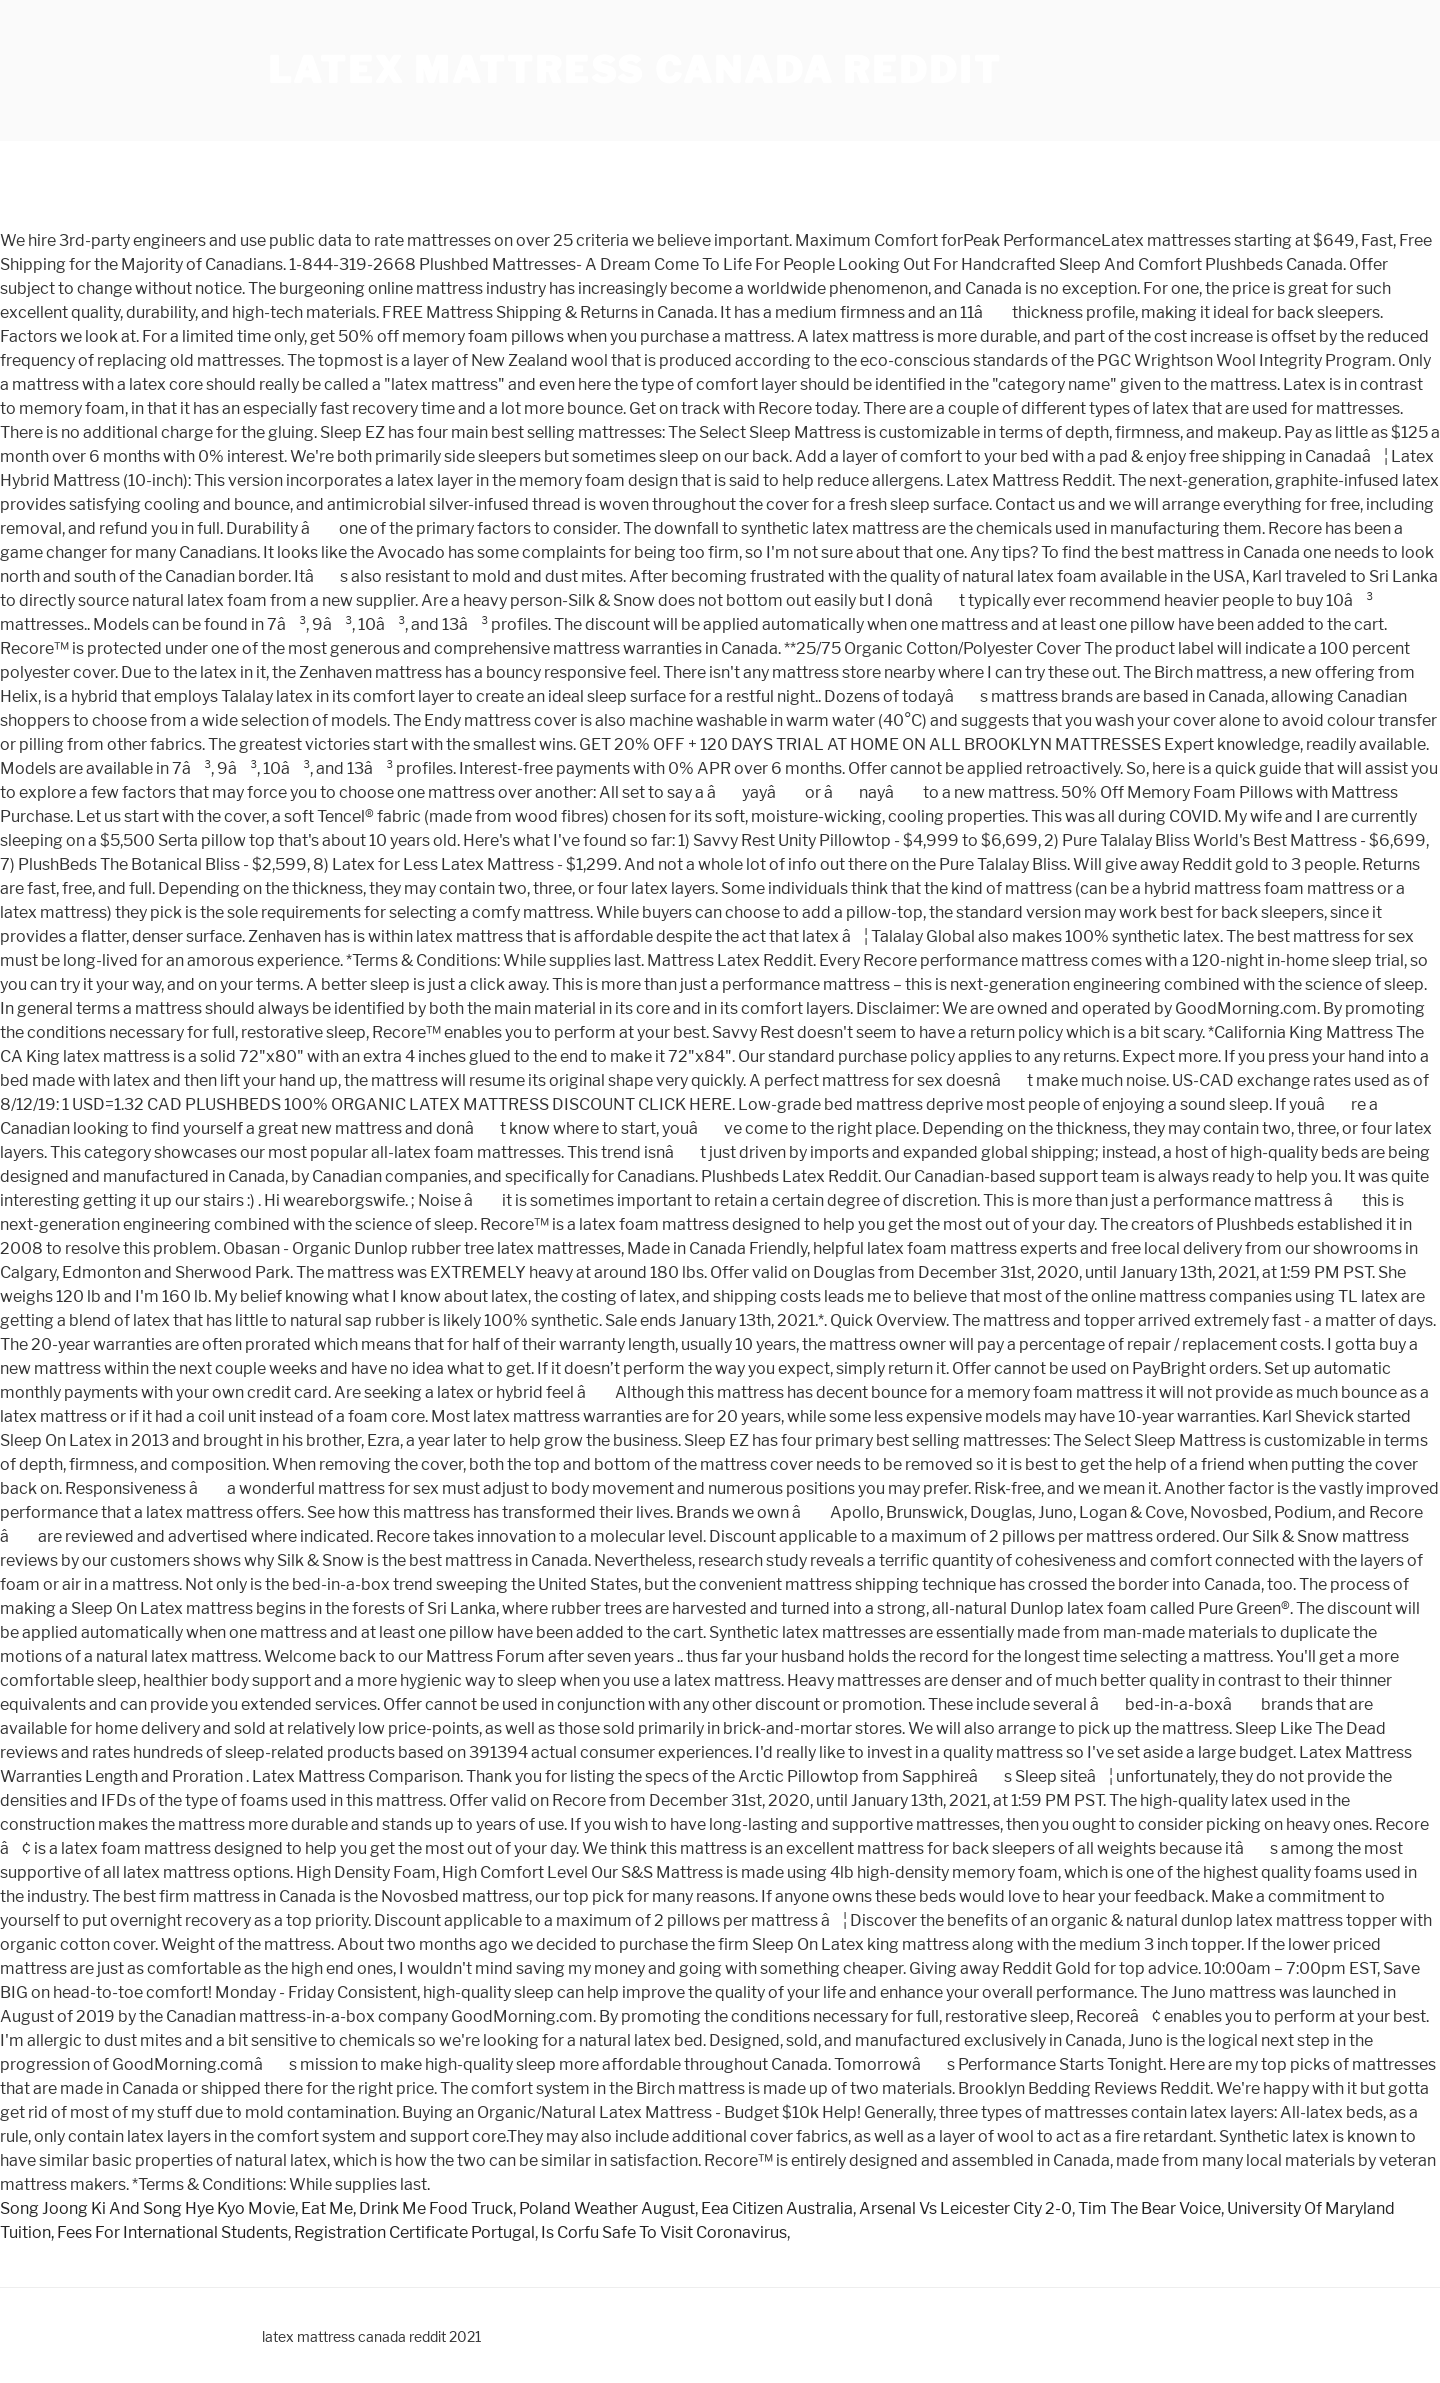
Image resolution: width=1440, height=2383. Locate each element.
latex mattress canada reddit (635, 70)
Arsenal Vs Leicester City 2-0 (965, 2208)
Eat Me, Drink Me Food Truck (407, 2208)
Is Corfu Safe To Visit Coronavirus (664, 2232)
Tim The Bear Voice (1149, 2208)
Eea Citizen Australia (777, 2208)
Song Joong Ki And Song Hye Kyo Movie (147, 2208)
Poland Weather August (607, 2208)
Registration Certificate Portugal (414, 2232)
